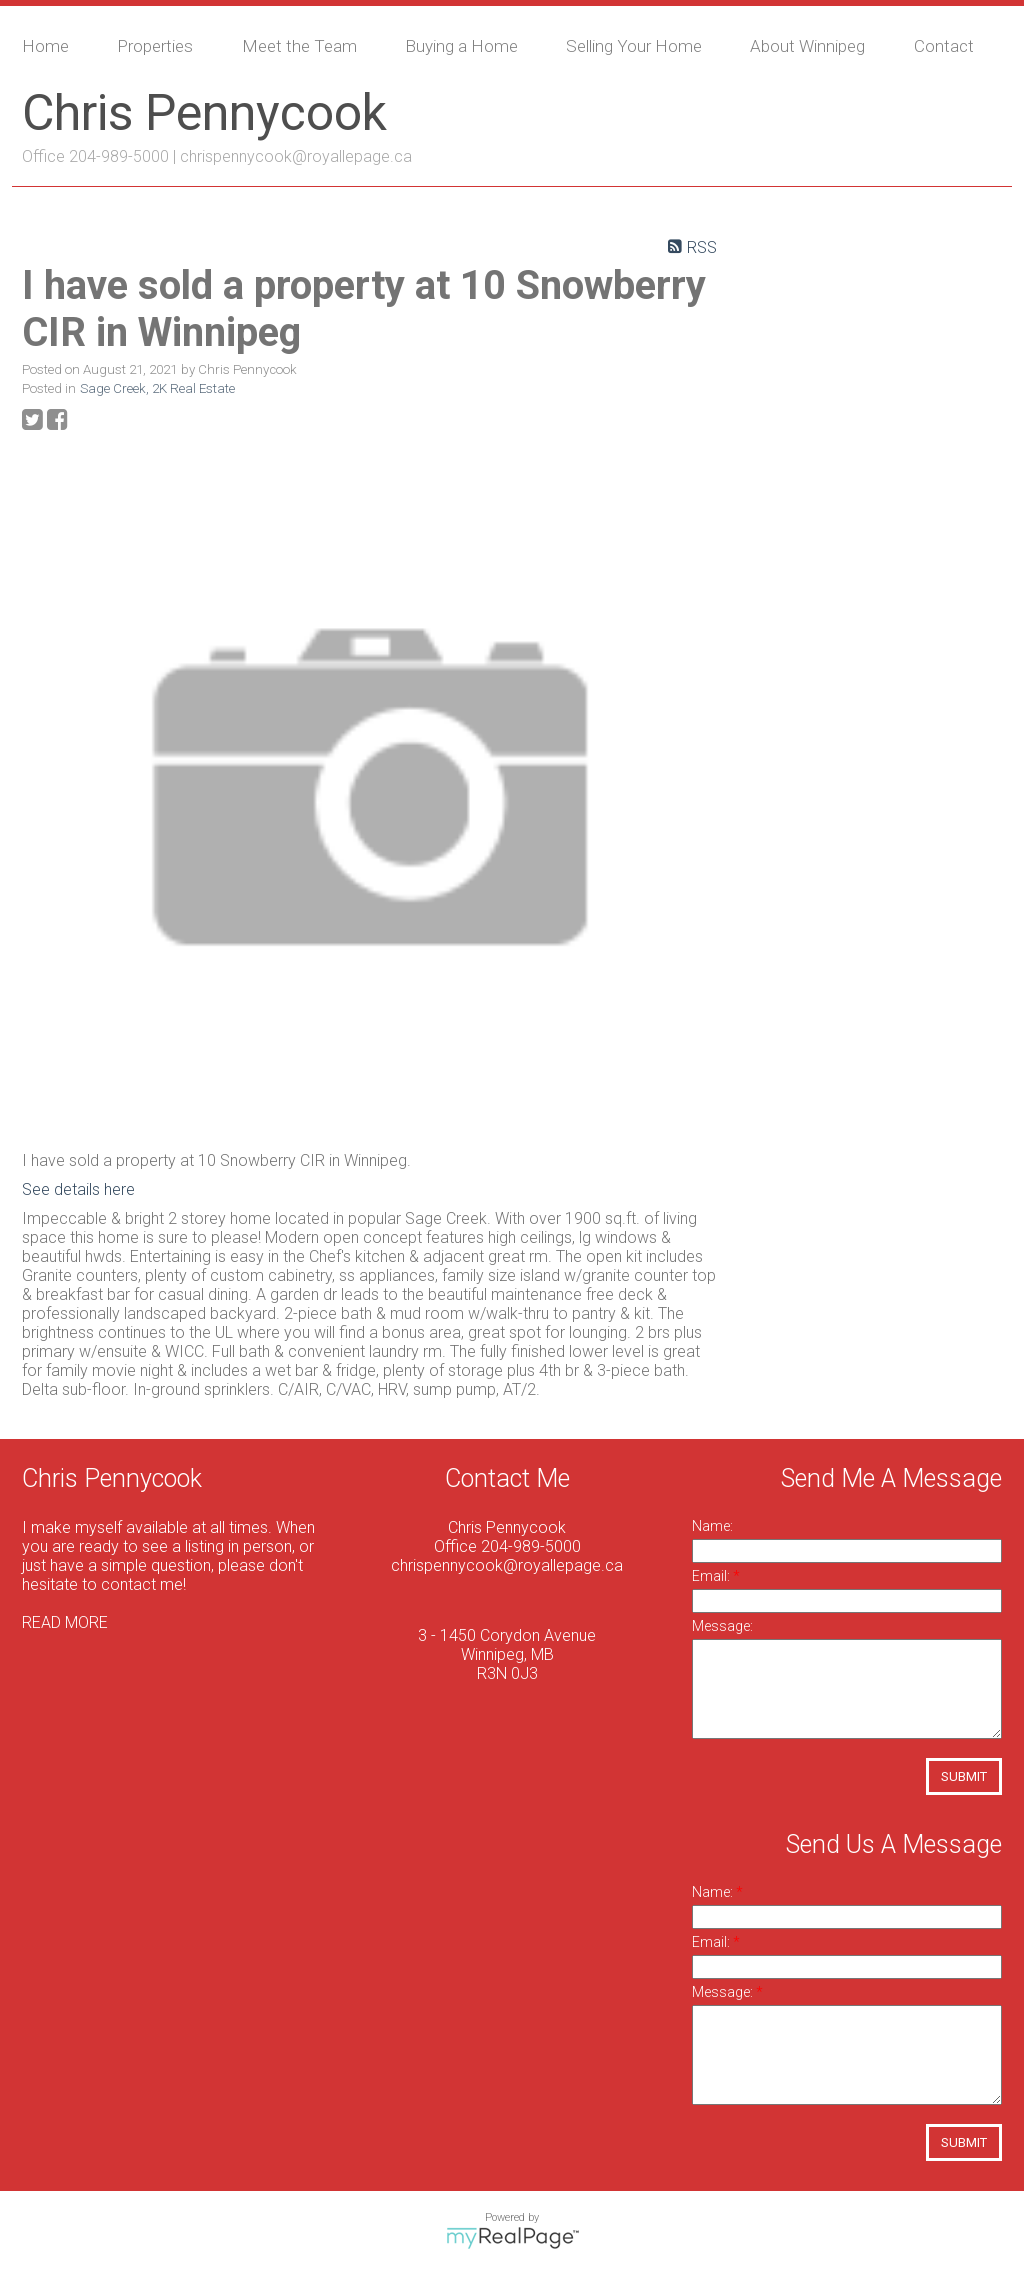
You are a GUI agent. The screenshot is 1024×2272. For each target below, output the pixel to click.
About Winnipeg (807, 46)
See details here (78, 1189)
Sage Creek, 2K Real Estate (157, 388)
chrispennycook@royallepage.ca (296, 156)
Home (45, 46)
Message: (722, 1626)
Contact (944, 46)
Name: (712, 1526)
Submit (964, 1776)
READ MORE (65, 1622)
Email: (712, 1576)
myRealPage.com (512, 2238)
